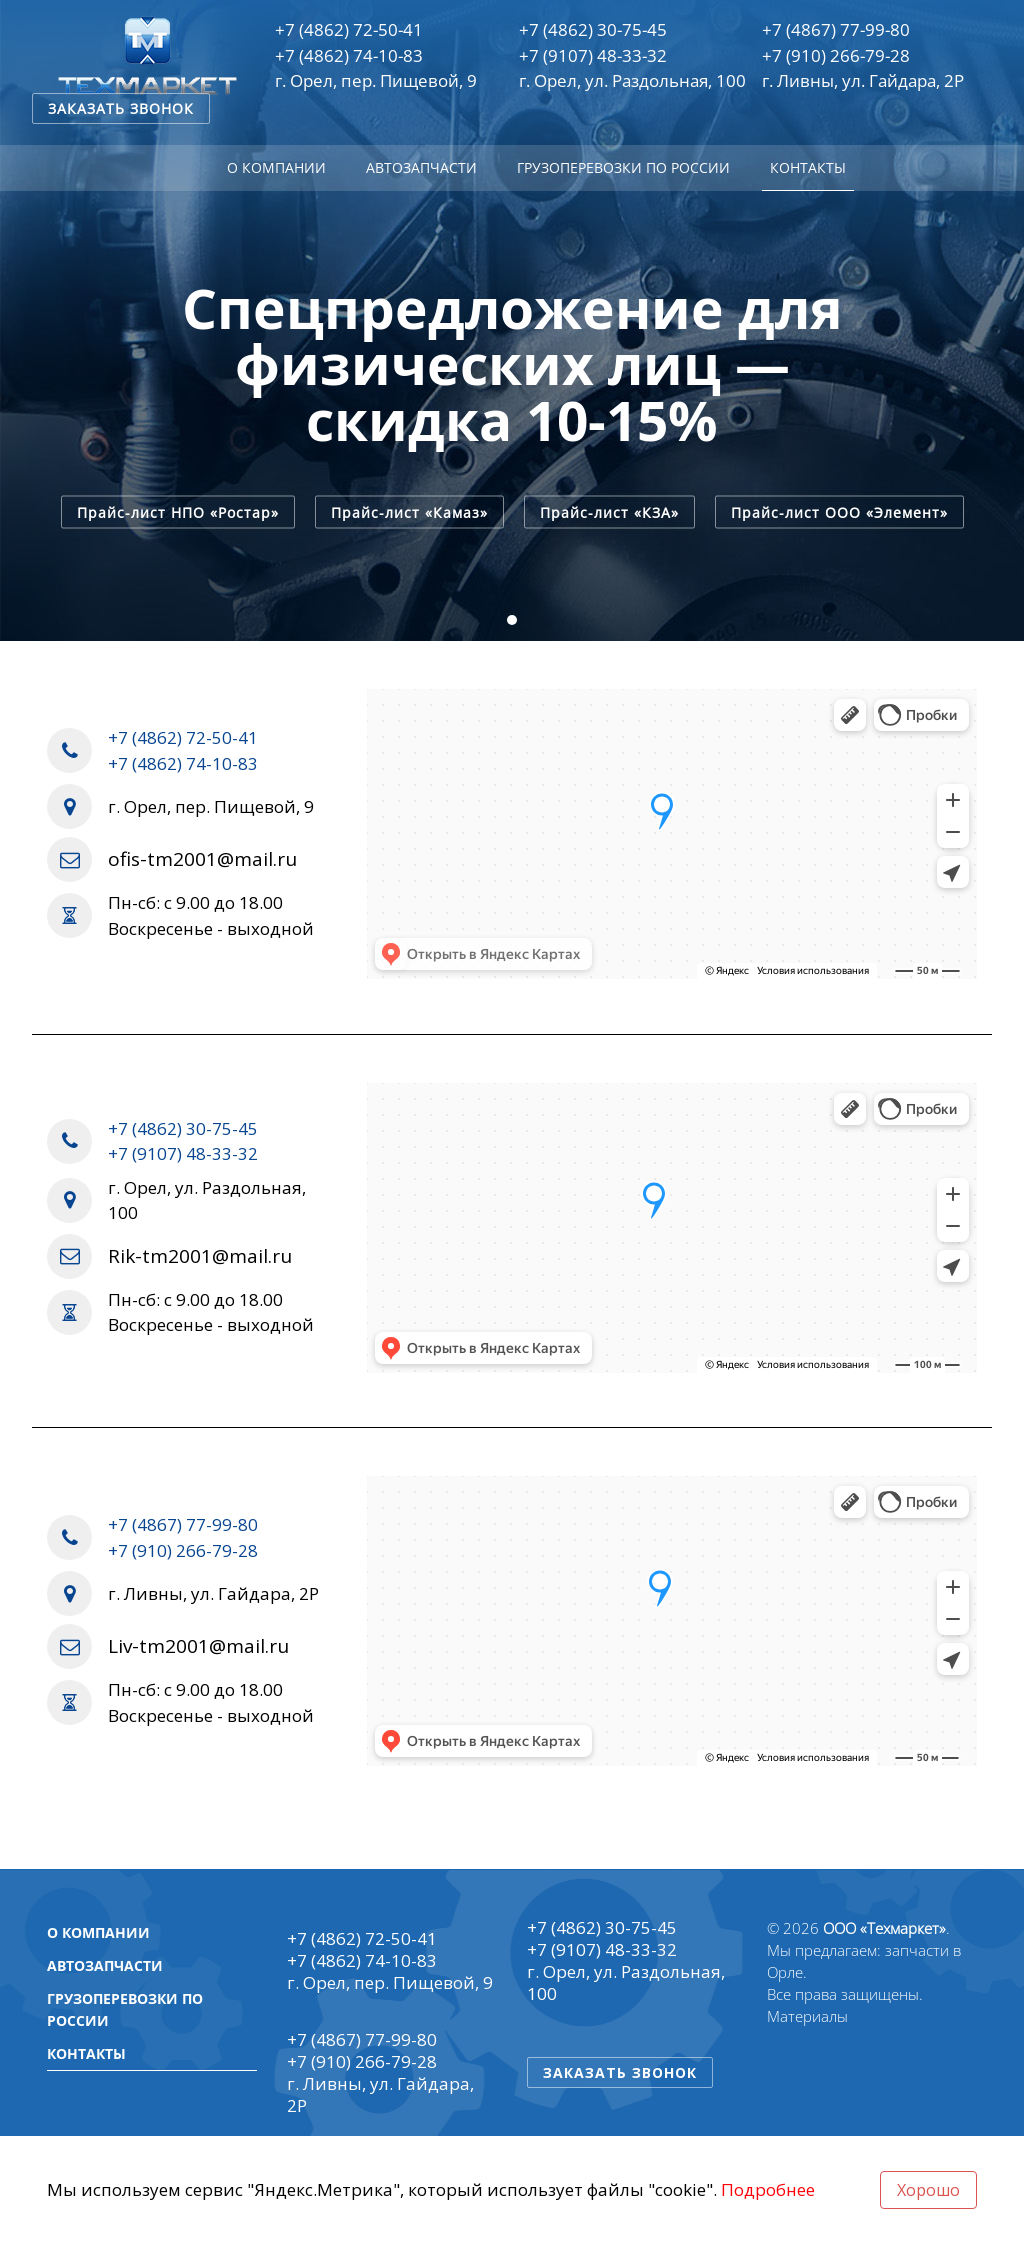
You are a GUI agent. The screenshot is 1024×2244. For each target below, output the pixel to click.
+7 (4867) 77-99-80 (836, 29)
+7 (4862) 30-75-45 (593, 29)
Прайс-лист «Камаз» (409, 511)
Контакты (808, 167)
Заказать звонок (121, 108)
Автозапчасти (421, 167)
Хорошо (928, 2190)
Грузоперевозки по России (623, 167)
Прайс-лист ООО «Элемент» (839, 511)
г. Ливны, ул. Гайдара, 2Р (863, 80)
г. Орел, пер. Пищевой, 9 (376, 80)
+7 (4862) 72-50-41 (349, 29)
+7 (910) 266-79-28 (836, 55)
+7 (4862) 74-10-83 (349, 55)
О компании (276, 167)
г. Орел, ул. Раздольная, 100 (632, 80)
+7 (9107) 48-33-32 (593, 55)
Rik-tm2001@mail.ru (200, 1256)
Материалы (807, 2016)
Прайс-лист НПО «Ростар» (178, 511)
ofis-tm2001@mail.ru (202, 859)
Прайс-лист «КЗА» (609, 511)
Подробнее (768, 2189)
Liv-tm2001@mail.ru (198, 1646)
